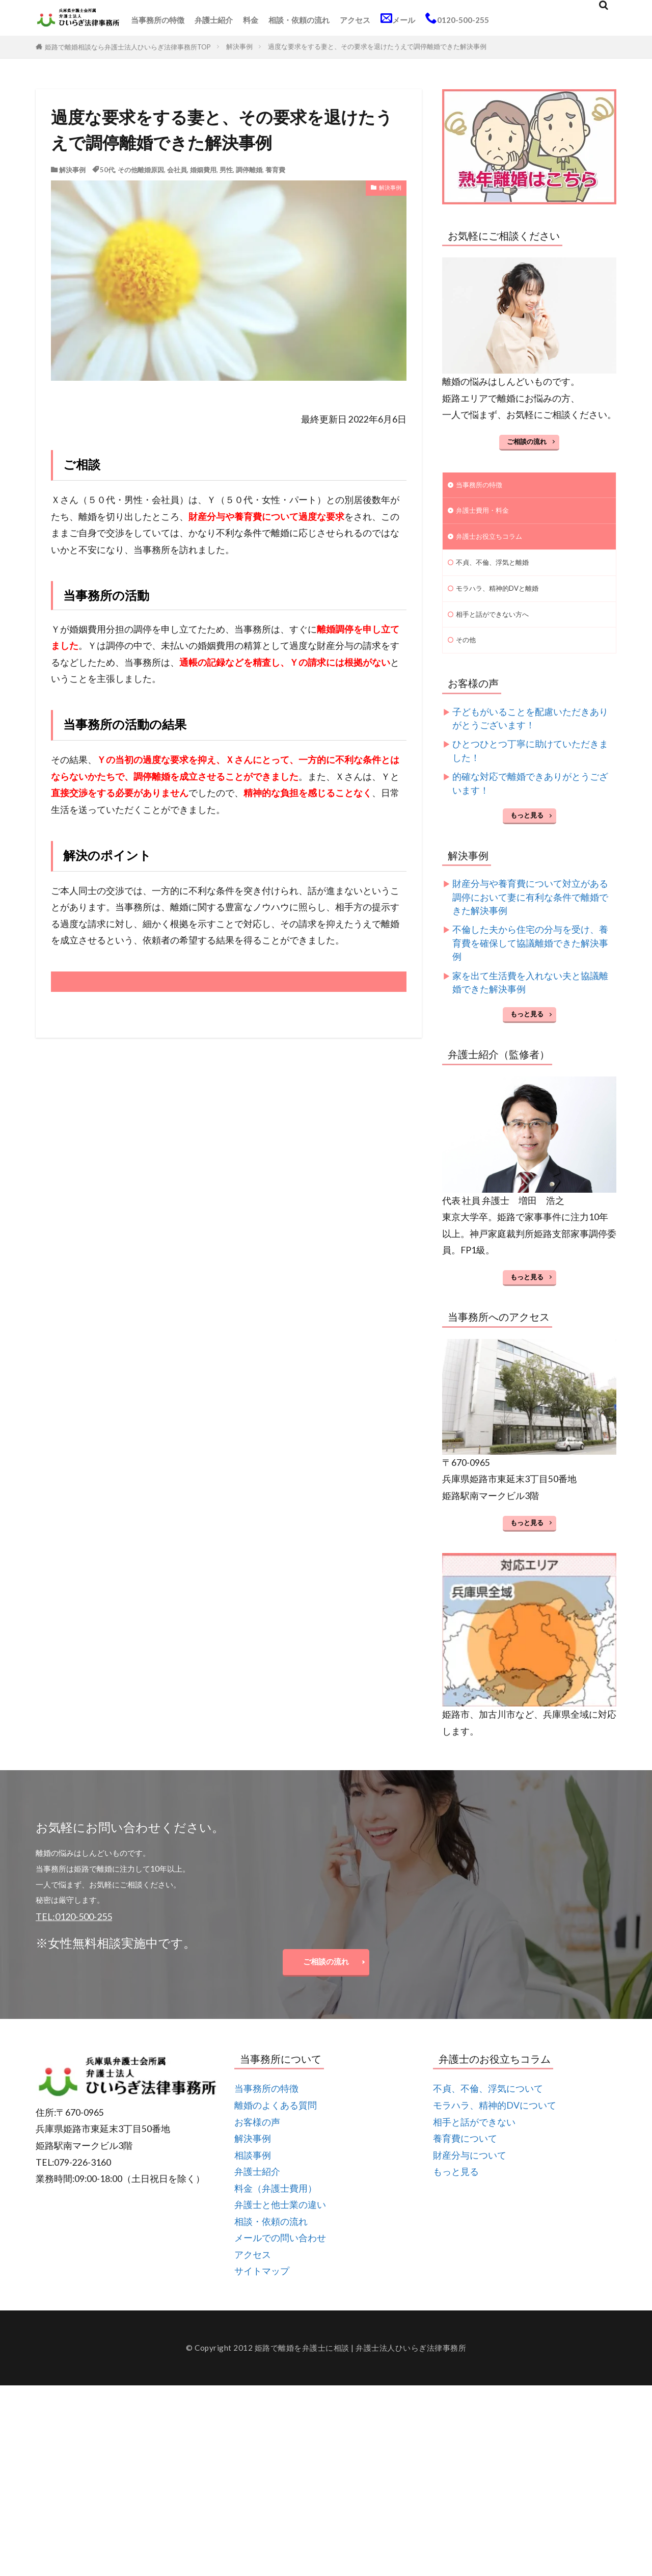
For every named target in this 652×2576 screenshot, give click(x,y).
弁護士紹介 (214, 19)
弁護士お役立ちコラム (494, 540)
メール (398, 18)
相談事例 (252, 2172)
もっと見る (527, 827)
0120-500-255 (457, 18)
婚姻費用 (203, 170)
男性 (226, 170)
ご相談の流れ (527, 441)
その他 (467, 650)
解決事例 (239, 46)
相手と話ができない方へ (498, 623)
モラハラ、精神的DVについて (494, 2122)
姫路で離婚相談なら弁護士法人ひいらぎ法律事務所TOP (128, 47)
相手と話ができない (474, 2139)
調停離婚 (249, 170)
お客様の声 (257, 2139)
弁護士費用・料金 (486, 513)
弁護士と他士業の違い (280, 2221)
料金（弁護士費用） (275, 2205)
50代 (107, 170)
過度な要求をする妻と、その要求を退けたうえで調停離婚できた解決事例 (377, 46)
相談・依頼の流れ (299, 19)
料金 (250, 19)
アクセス (355, 19)
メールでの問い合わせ (280, 2255)
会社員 (177, 170)
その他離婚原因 (141, 170)
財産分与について (469, 2172)
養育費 (275, 170)
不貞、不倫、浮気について (488, 2105)
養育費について (465, 2155)
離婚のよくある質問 (275, 2122)
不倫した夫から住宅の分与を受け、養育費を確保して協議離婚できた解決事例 (530, 955)
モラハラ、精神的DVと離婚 (503, 595)
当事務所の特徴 (157, 19)
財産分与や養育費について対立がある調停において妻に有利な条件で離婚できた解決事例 (530, 909)
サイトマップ (261, 2288)
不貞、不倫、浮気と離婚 (498, 568)
